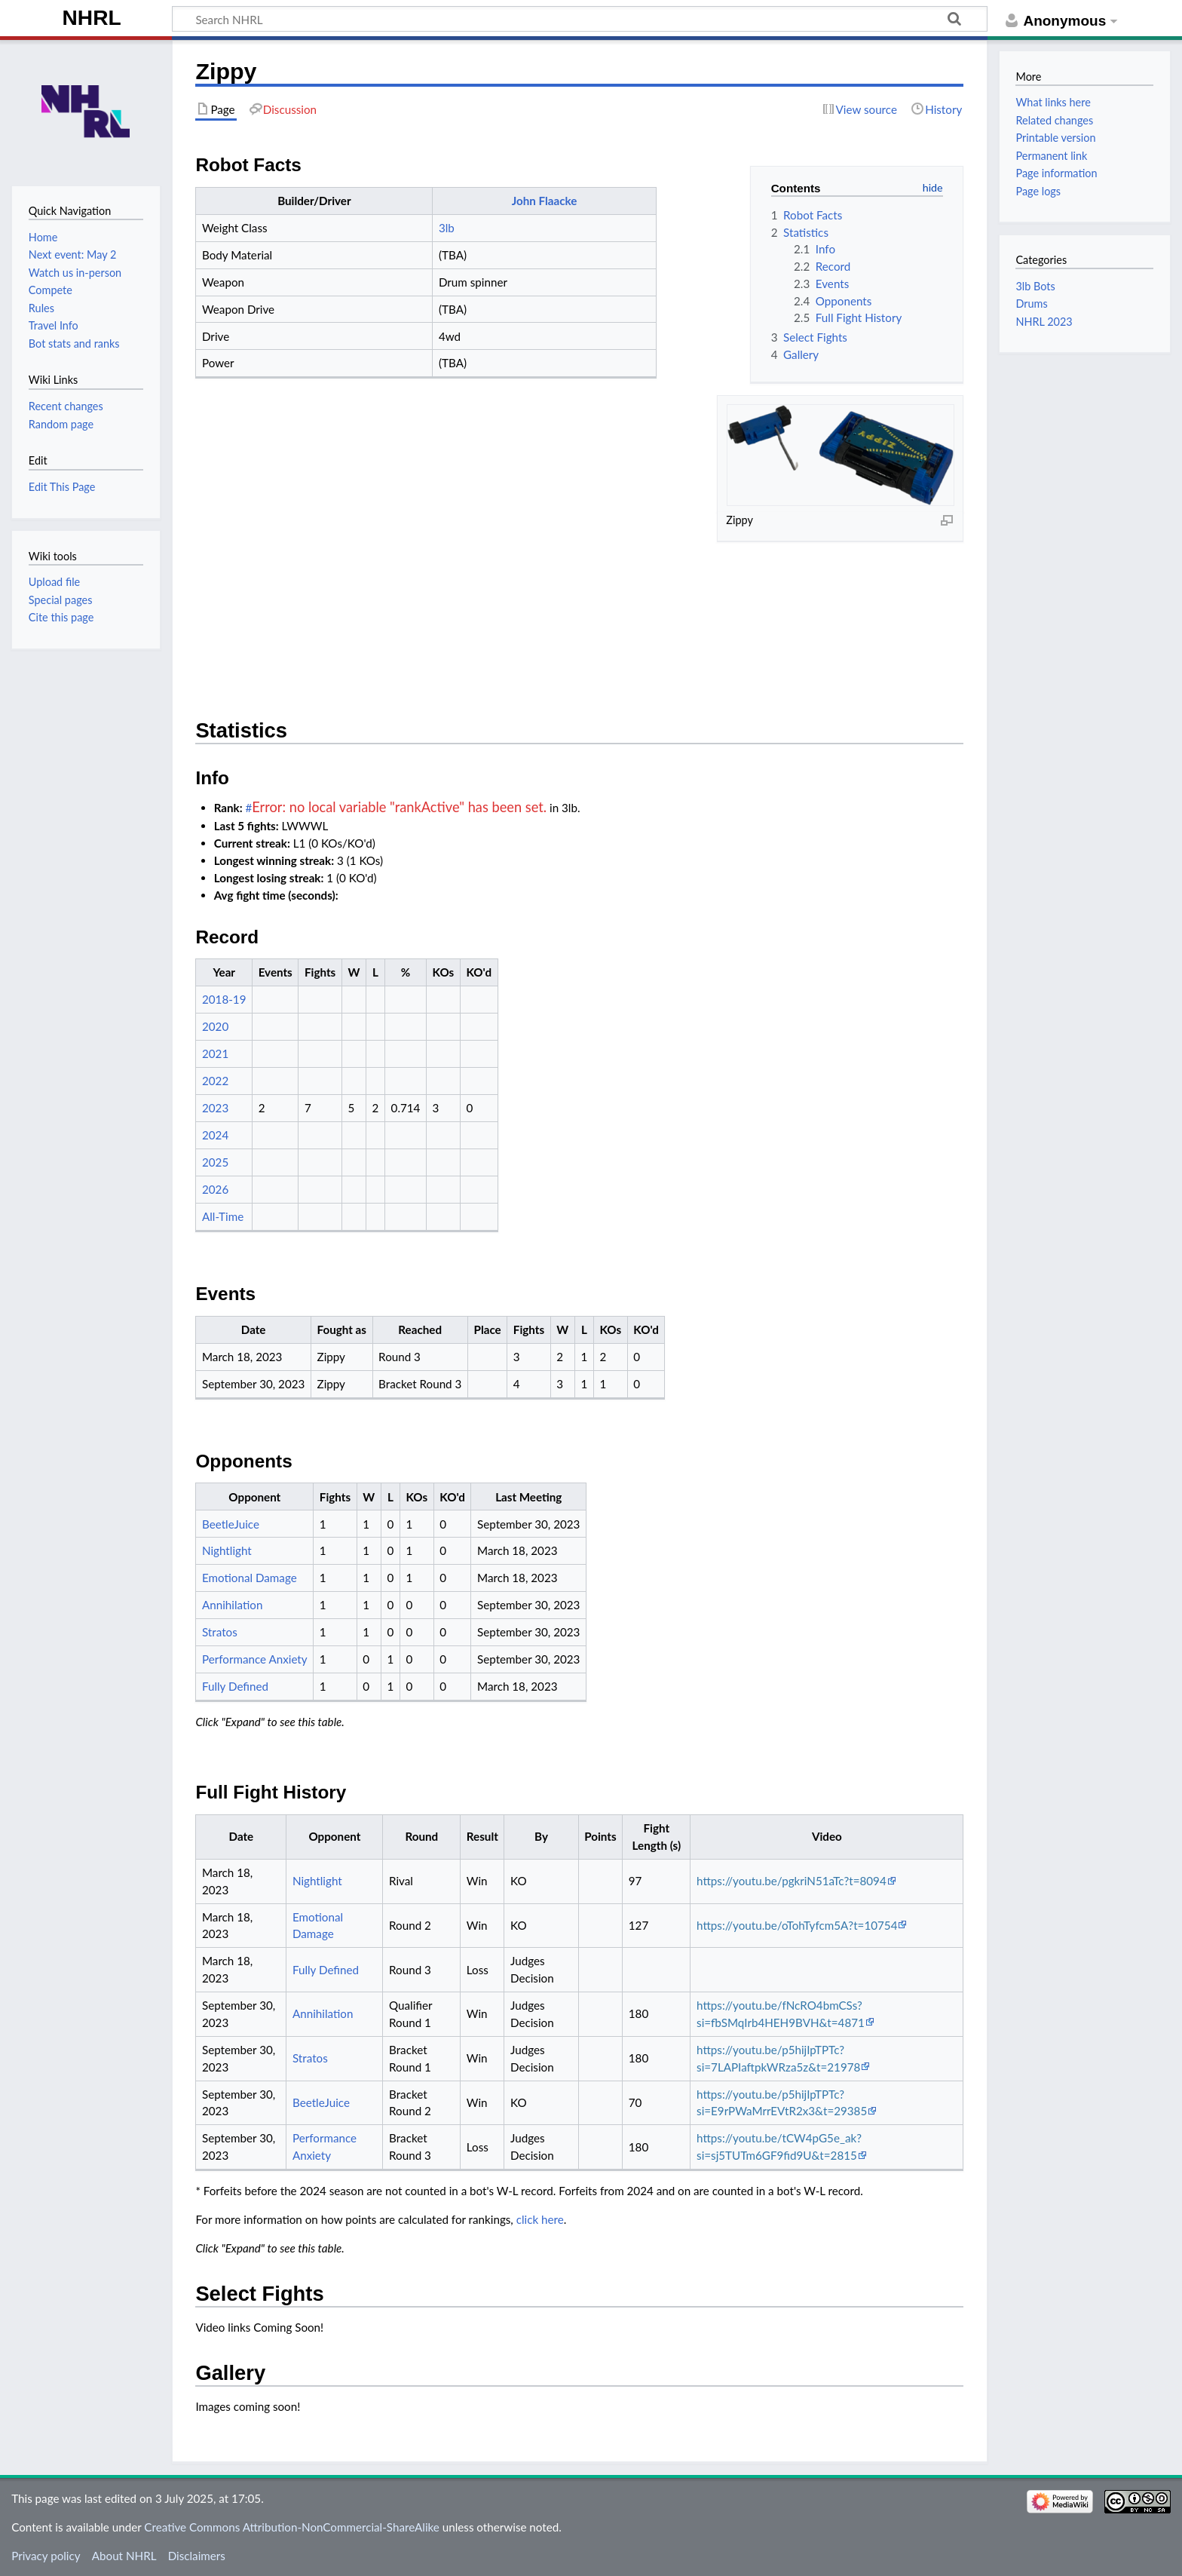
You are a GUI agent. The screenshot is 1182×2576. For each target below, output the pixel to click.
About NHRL (124, 2555)
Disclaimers (196, 2555)
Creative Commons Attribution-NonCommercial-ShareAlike (291, 2527)
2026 (215, 1189)
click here (540, 2219)
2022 (215, 1080)
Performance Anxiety (255, 1659)
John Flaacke (544, 200)
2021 (215, 1053)
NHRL (92, 17)
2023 (215, 1108)
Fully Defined (235, 1686)
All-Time (222, 1216)
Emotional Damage (249, 1577)
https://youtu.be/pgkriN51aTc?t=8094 (791, 1881)
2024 (215, 1135)
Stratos (219, 1632)
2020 (215, 1026)
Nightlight (227, 1550)
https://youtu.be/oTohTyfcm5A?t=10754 (797, 1925)
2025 (215, 1162)
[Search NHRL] (580, 19)
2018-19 (224, 999)
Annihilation (232, 1605)
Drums (1031, 303)
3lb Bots (1035, 286)
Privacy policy (45, 2555)
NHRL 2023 (1043, 321)
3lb (447, 228)
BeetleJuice (230, 1524)
